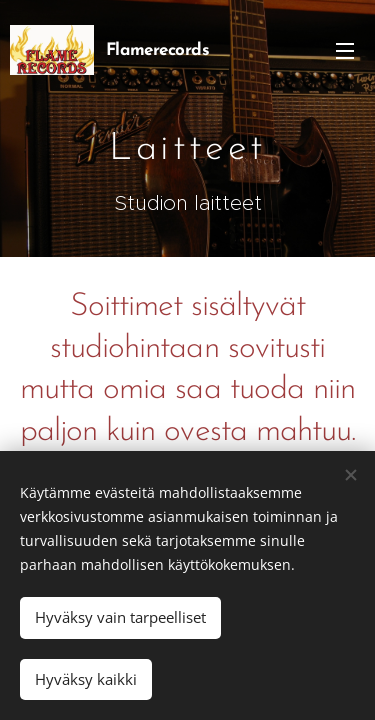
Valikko (345, 51)
